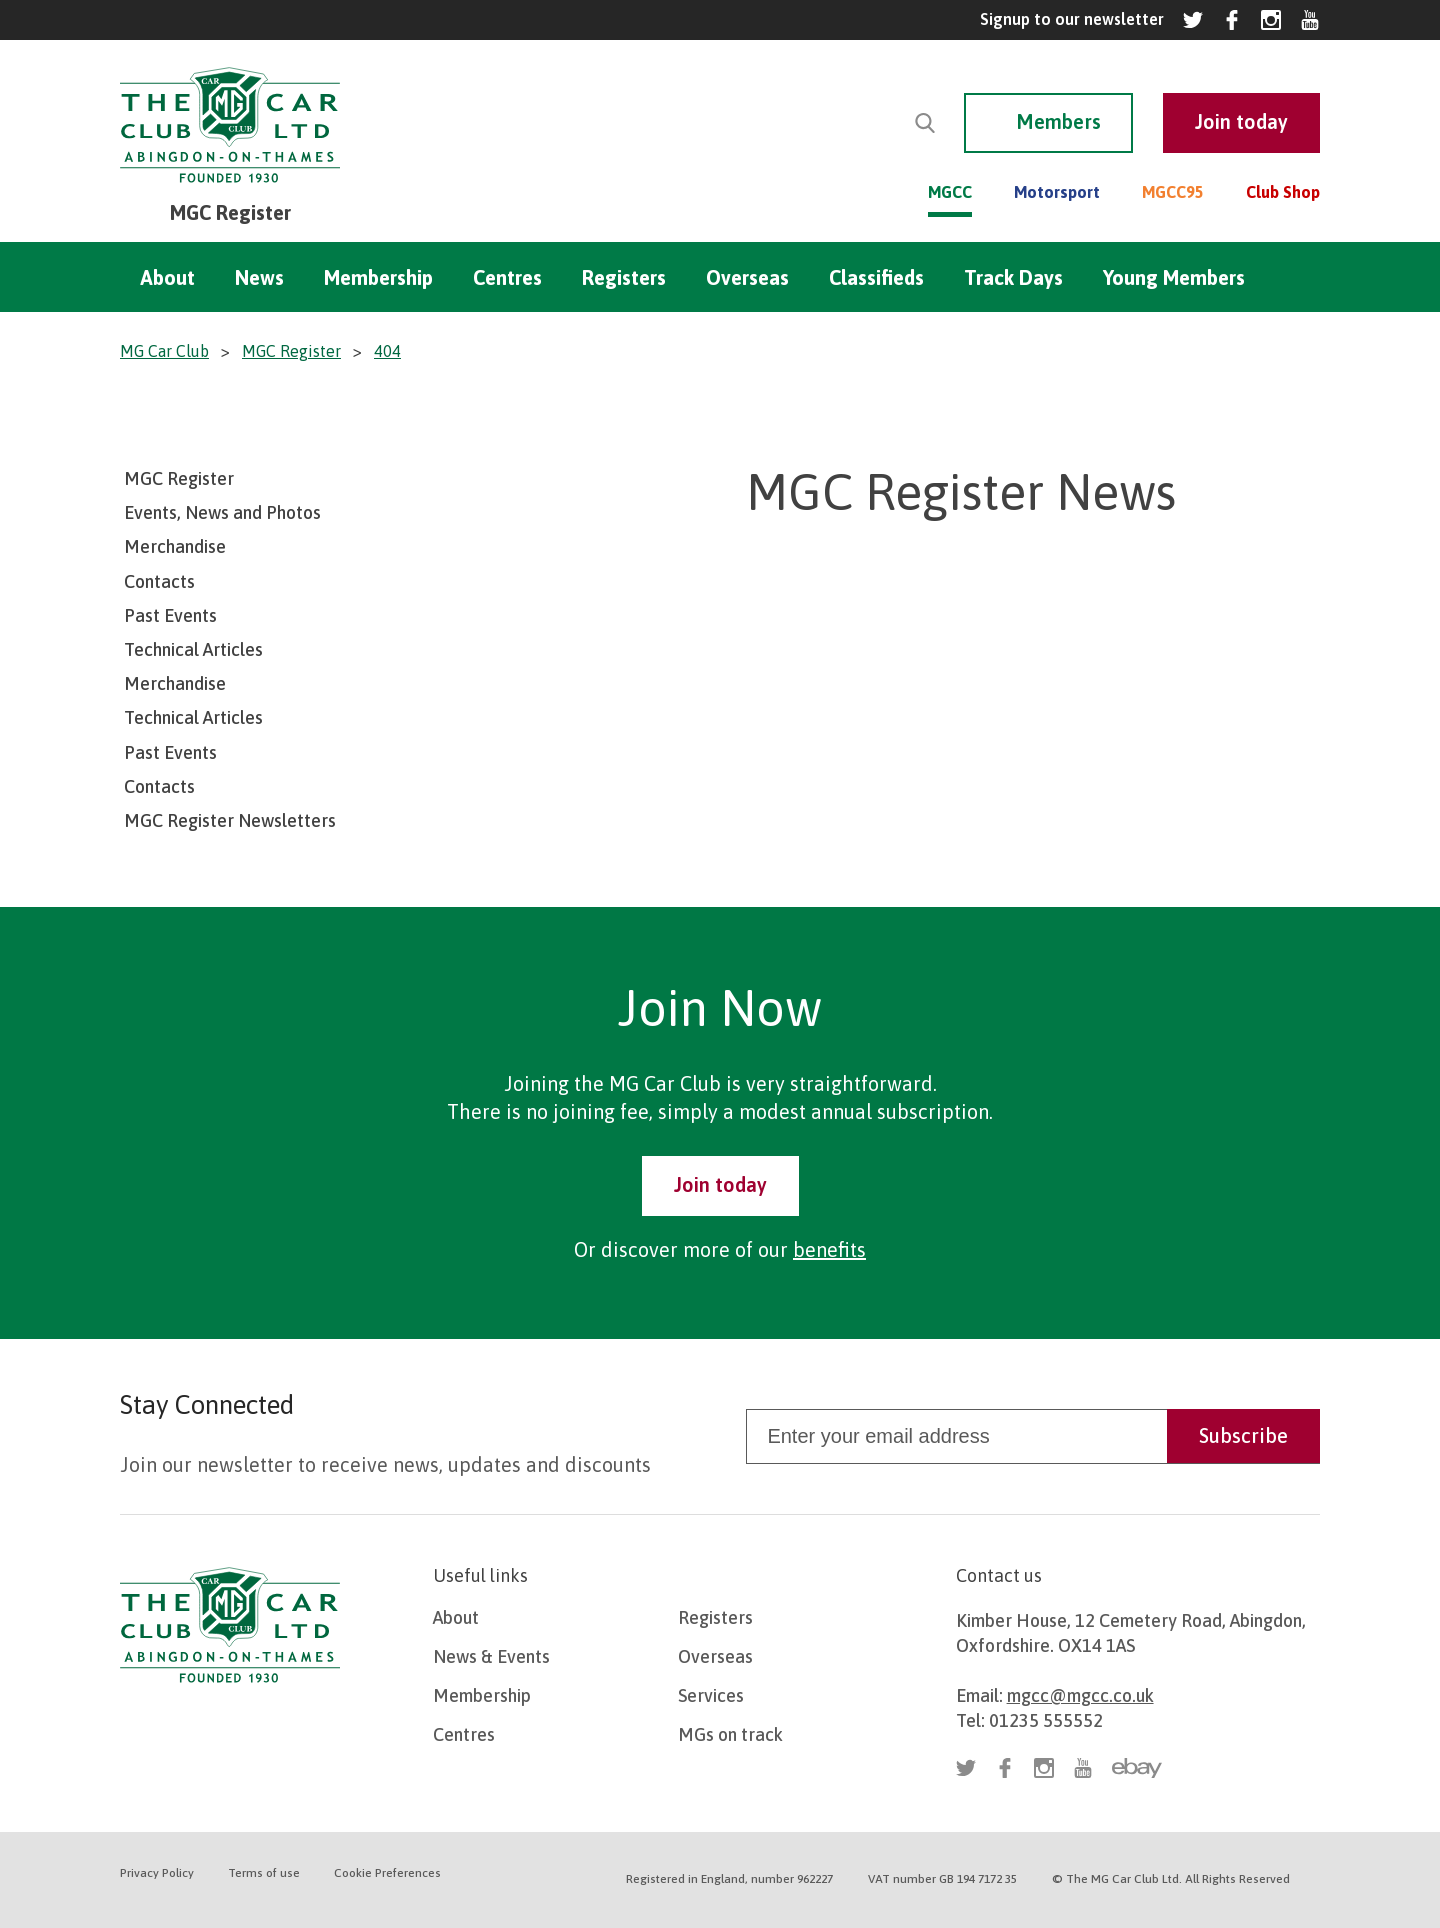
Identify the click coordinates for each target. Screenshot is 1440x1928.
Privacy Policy (157, 1873)
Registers (624, 277)
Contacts (159, 581)
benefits (829, 1249)
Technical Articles (193, 649)
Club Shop (1283, 192)
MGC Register (179, 478)
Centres (507, 277)
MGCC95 (1173, 192)
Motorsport (1057, 192)
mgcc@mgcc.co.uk (1080, 1695)
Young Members (1174, 277)
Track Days (1013, 277)
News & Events (491, 1656)
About (167, 277)
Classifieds (876, 277)
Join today (720, 1184)
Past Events (170, 615)
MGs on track (730, 1734)
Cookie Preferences (387, 1873)
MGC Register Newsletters (230, 820)
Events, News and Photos (222, 512)
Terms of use (264, 1873)
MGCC (950, 192)
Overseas (747, 277)
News (259, 277)
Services (711, 1695)
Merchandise (175, 546)
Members (1058, 121)
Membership (378, 277)
